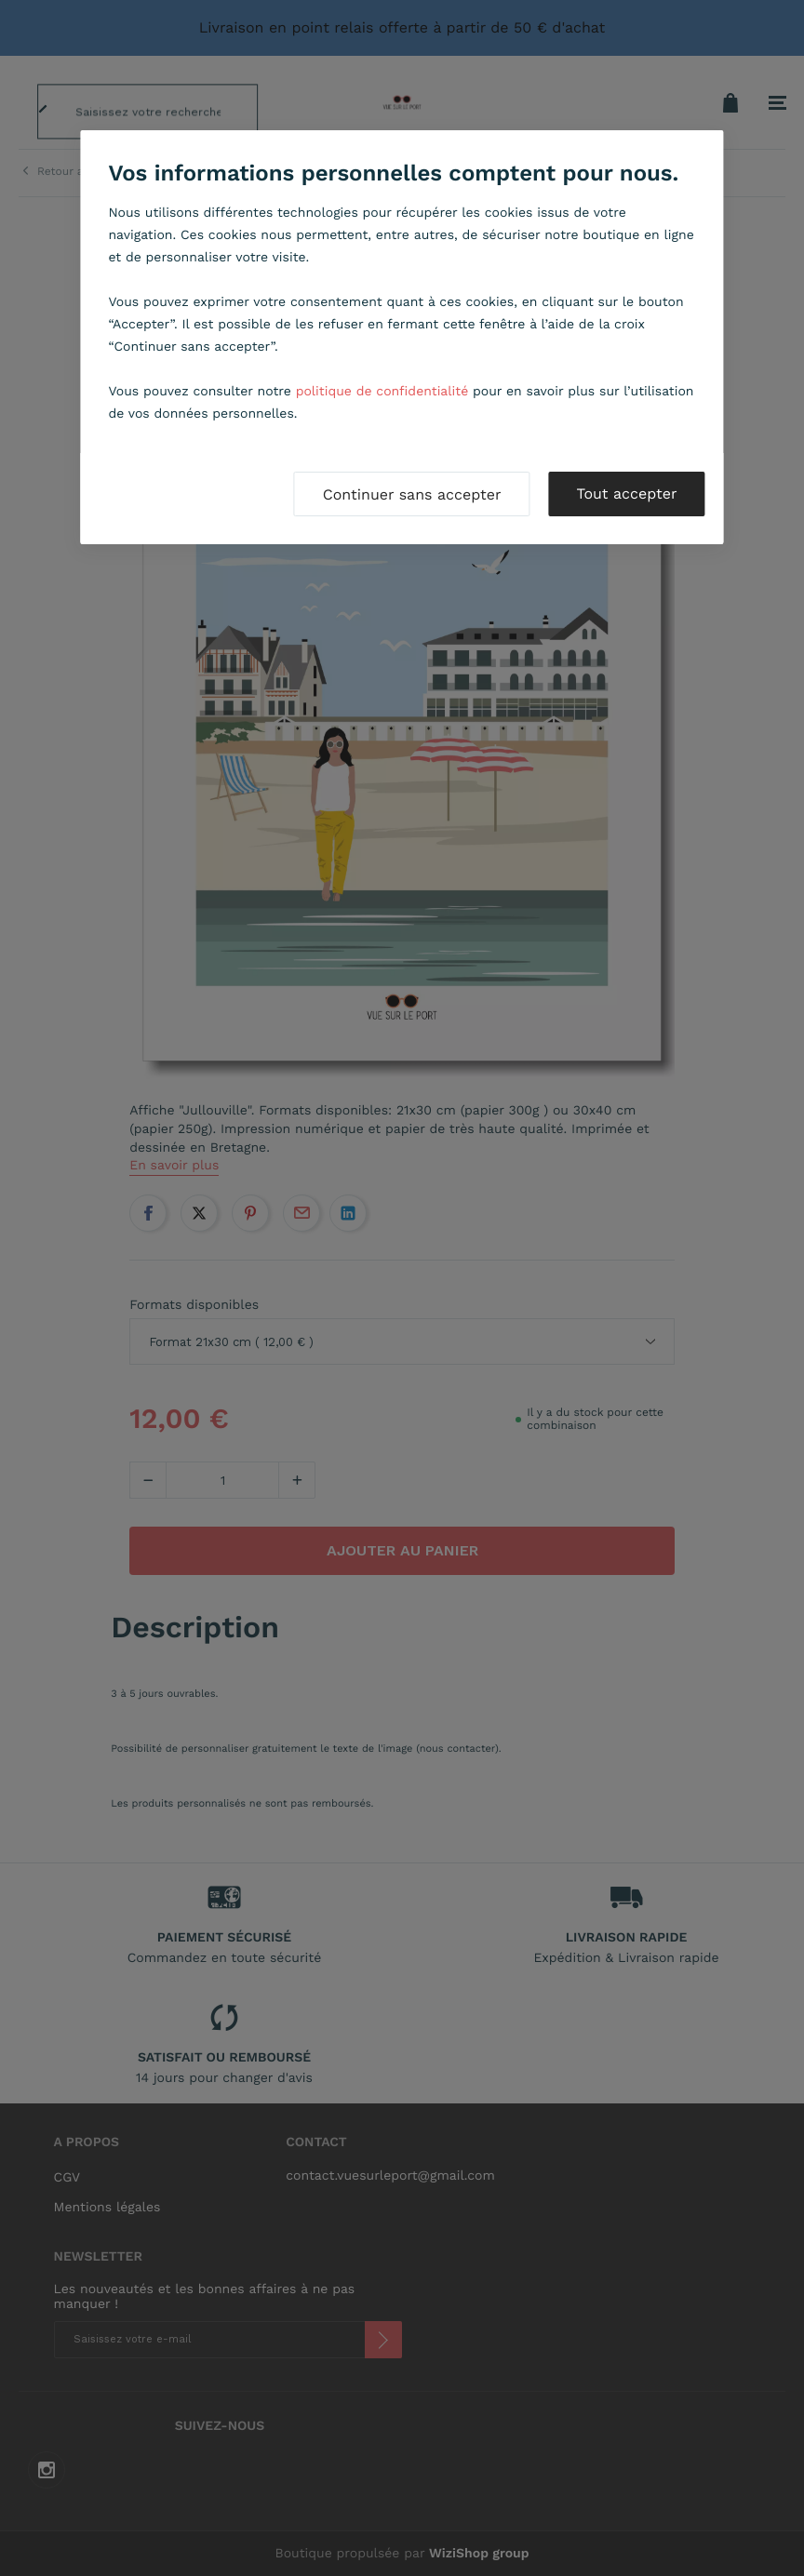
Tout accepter (626, 493)
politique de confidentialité (382, 391)
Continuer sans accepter (412, 494)
